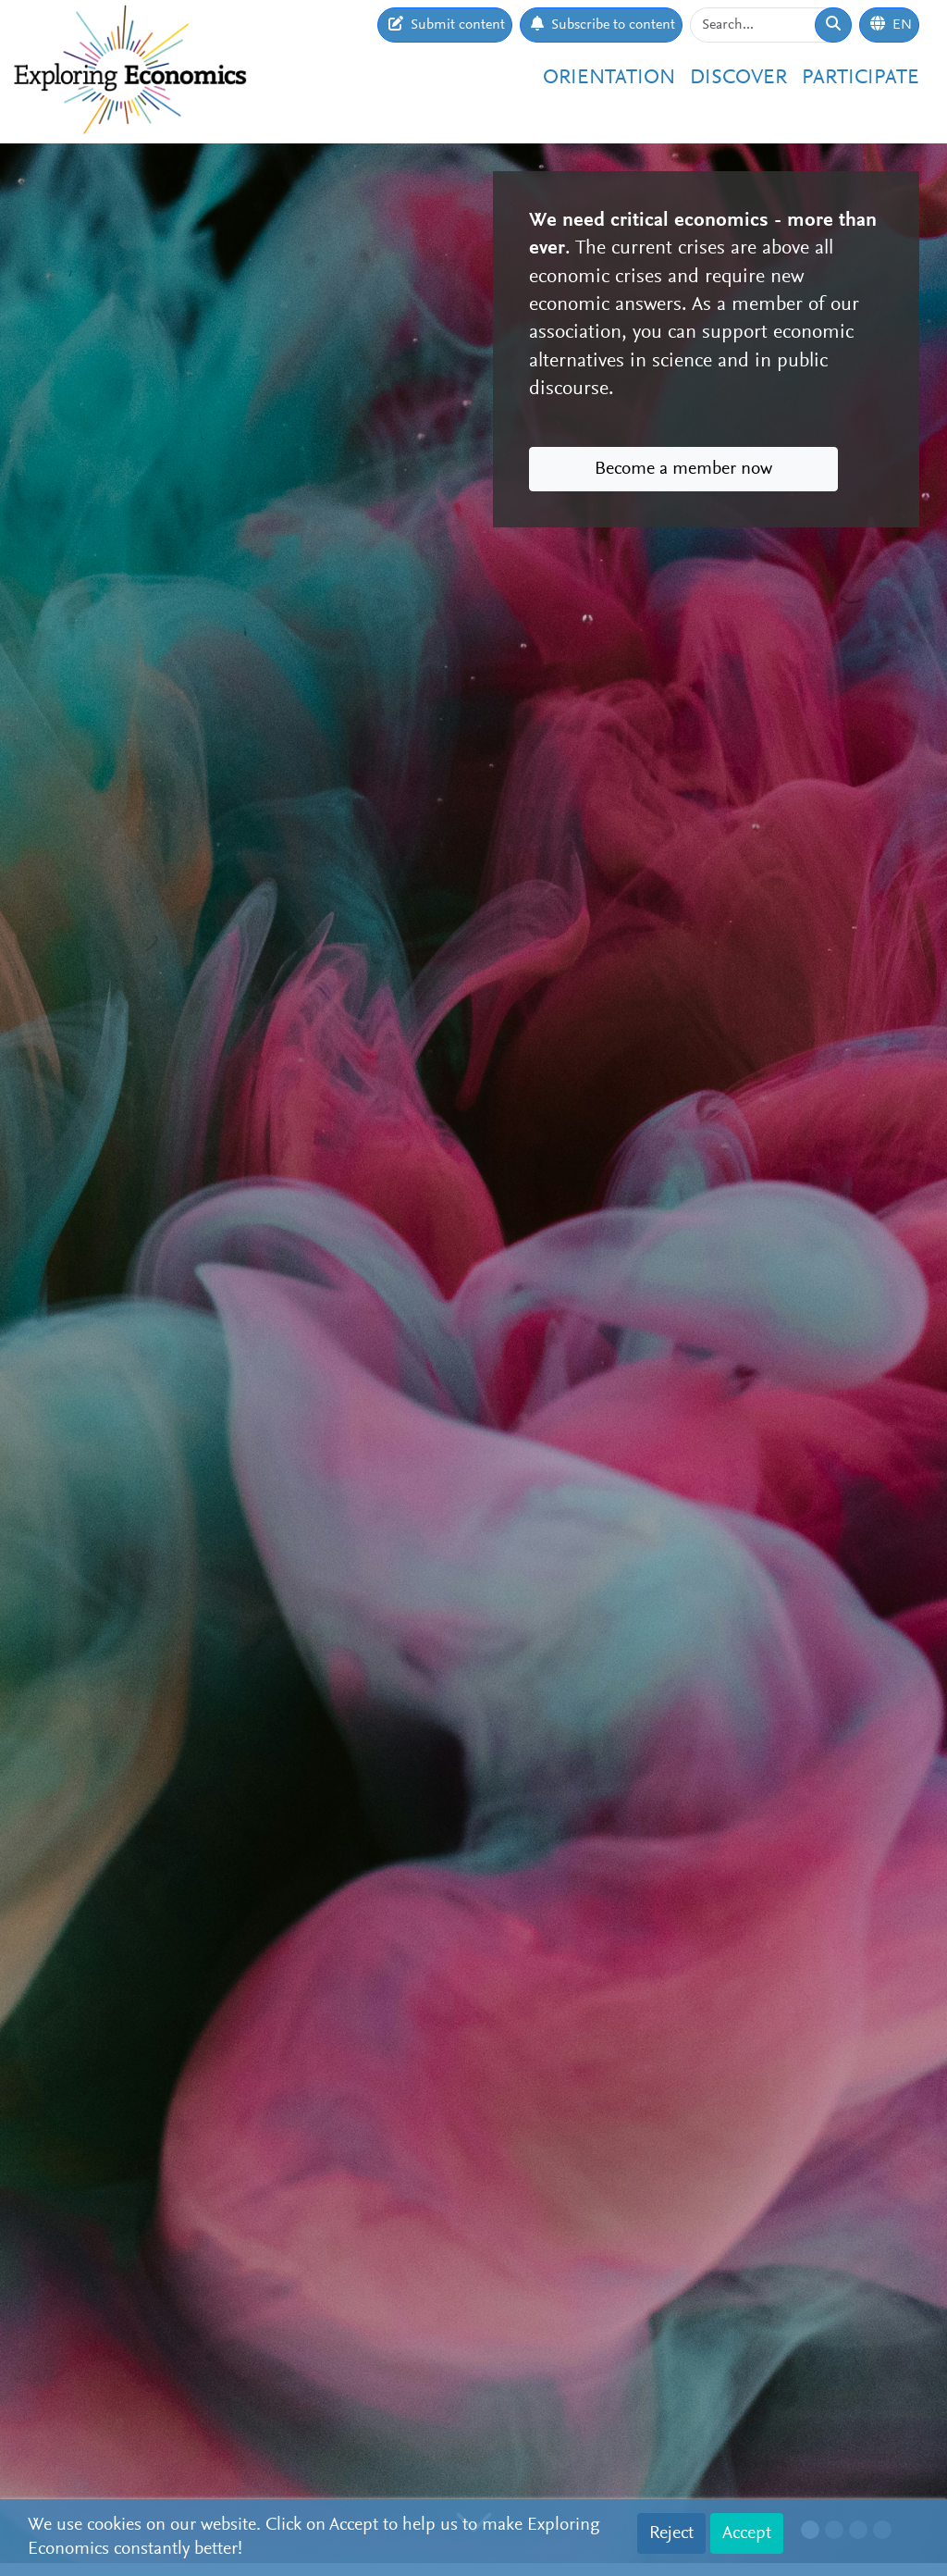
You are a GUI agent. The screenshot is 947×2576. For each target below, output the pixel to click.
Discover (738, 78)
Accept (746, 2533)
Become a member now (683, 469)
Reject (671, 2533)
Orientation (609, 78)
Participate (860, 78)
